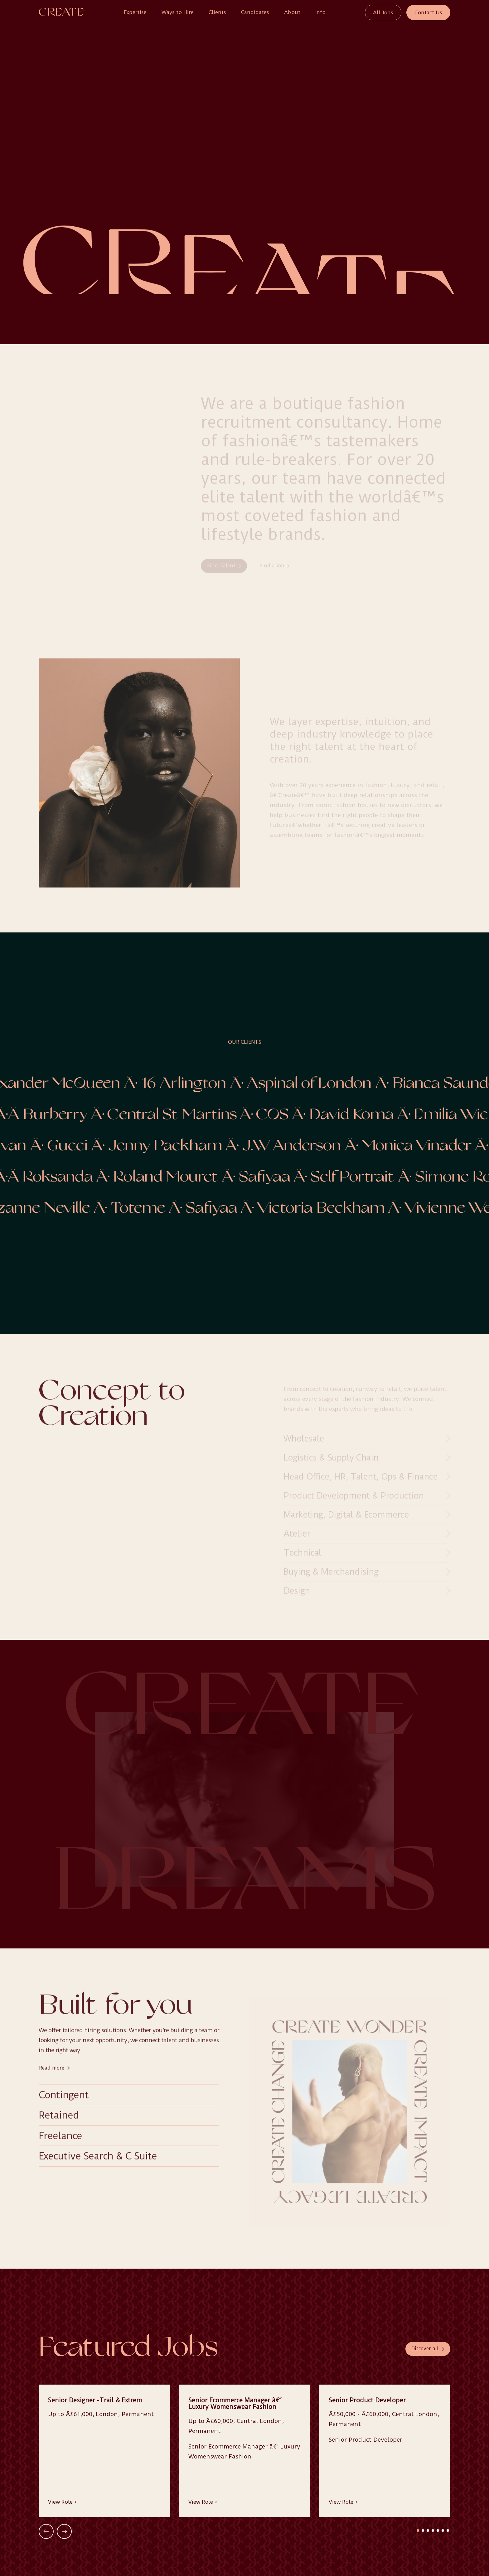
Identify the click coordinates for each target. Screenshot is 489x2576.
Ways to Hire (178, 12)
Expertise (135, 12)
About (292, 12)
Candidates (255, 12)
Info (320, 12)
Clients (217, 12)
